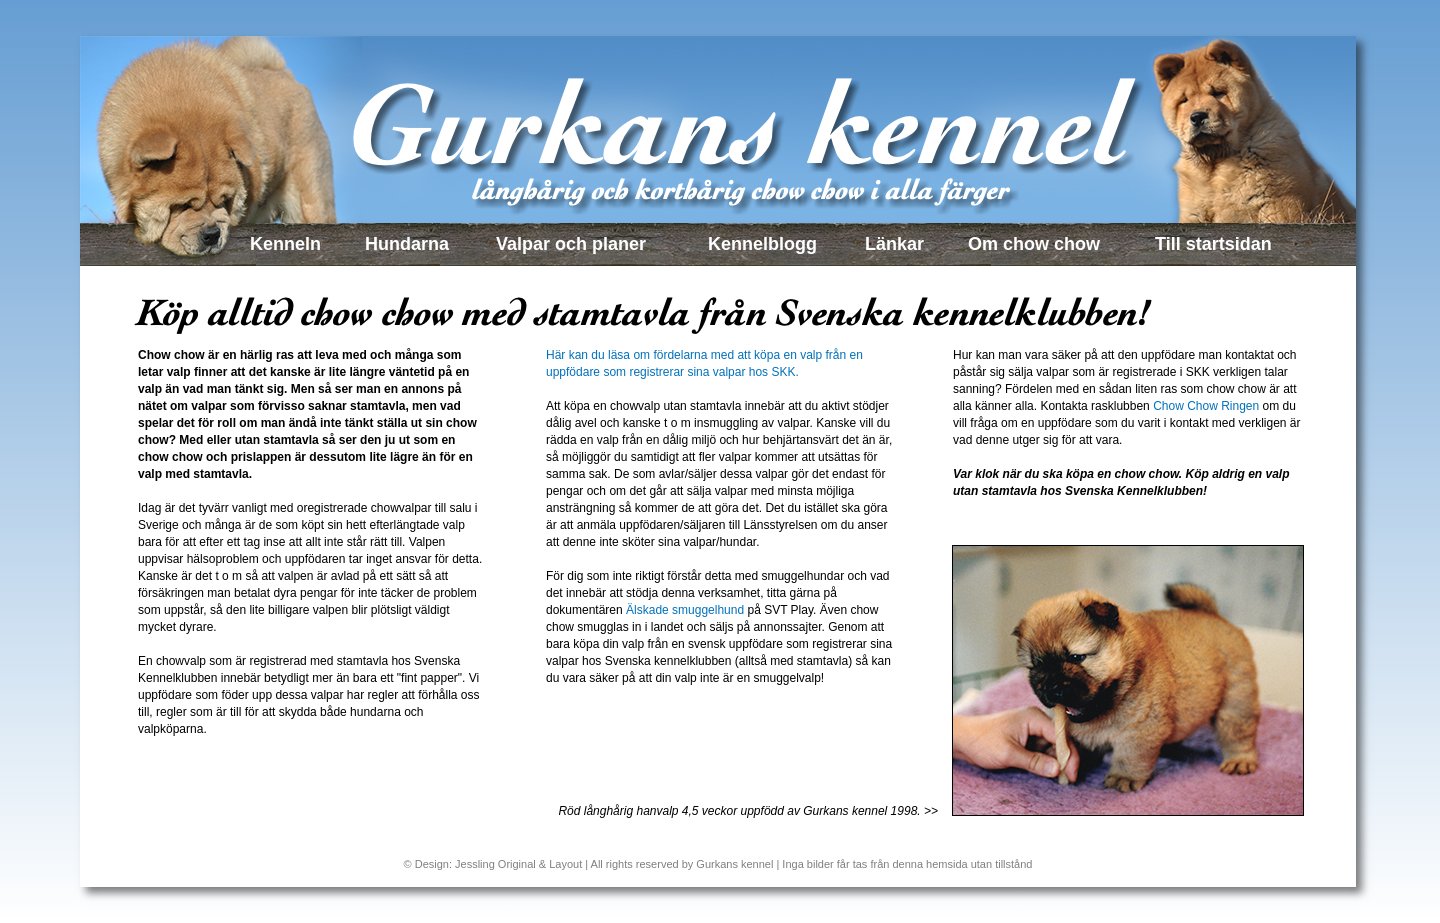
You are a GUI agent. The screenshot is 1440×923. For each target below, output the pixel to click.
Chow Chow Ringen (1206, 406)
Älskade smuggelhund (685, 610)
